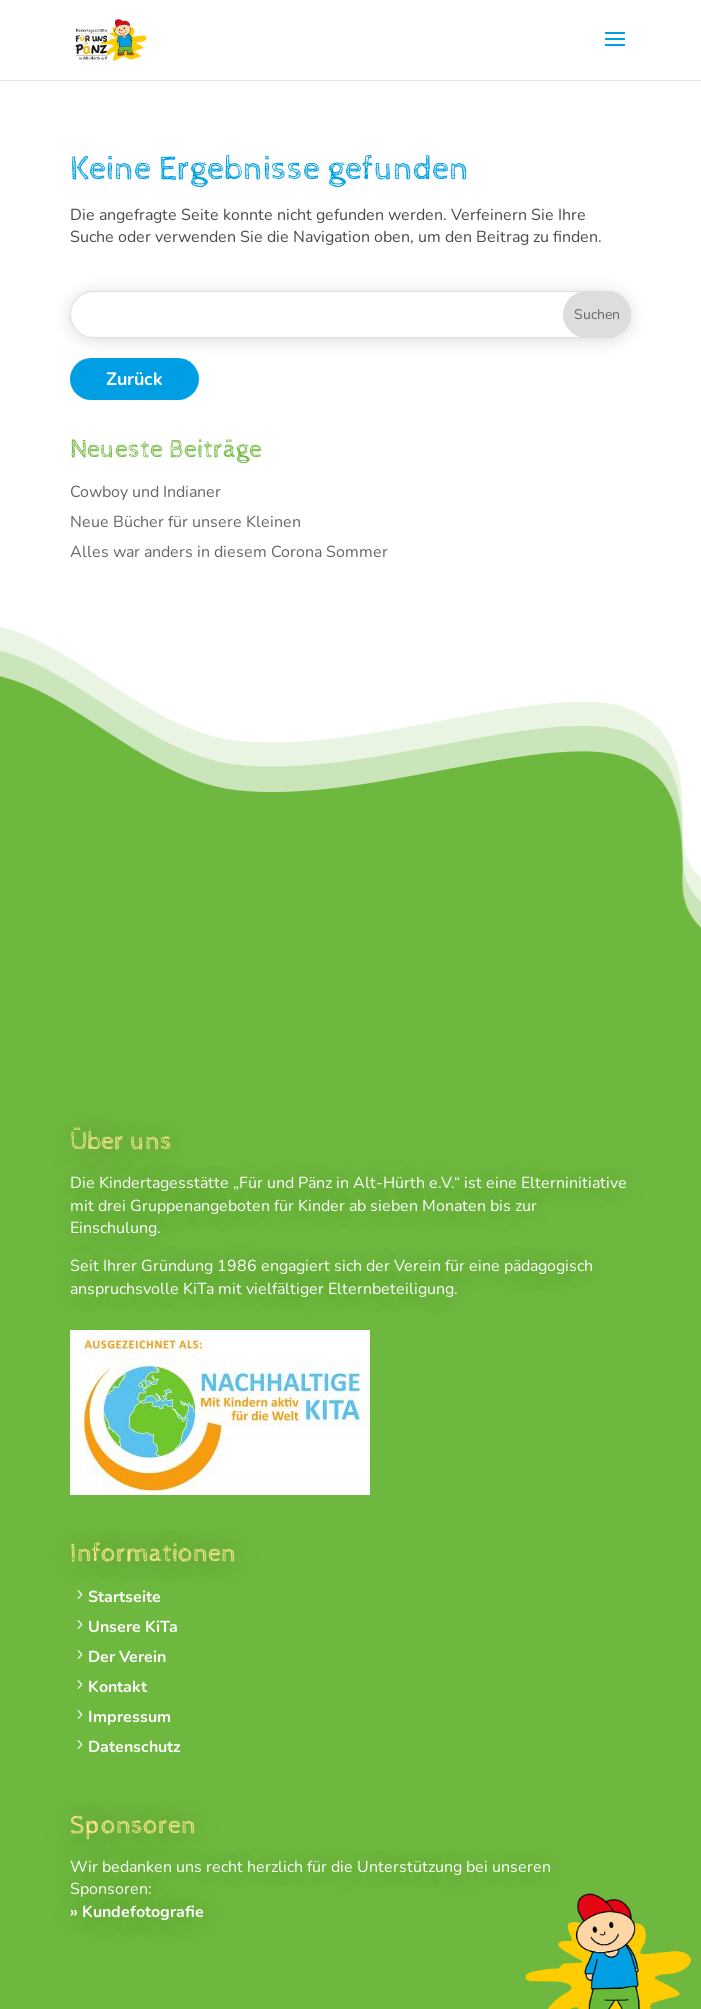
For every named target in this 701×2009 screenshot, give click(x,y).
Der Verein (127, 1657)
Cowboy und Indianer (145, 492)
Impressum (129, 1717)
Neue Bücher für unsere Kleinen (185, 522)
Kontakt (117, 1687)
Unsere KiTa (133, 1627)
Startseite (124, 1597)
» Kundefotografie (137, 1912)
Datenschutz (134, 1747)
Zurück (134, 379)
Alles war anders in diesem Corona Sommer (229, 552)
